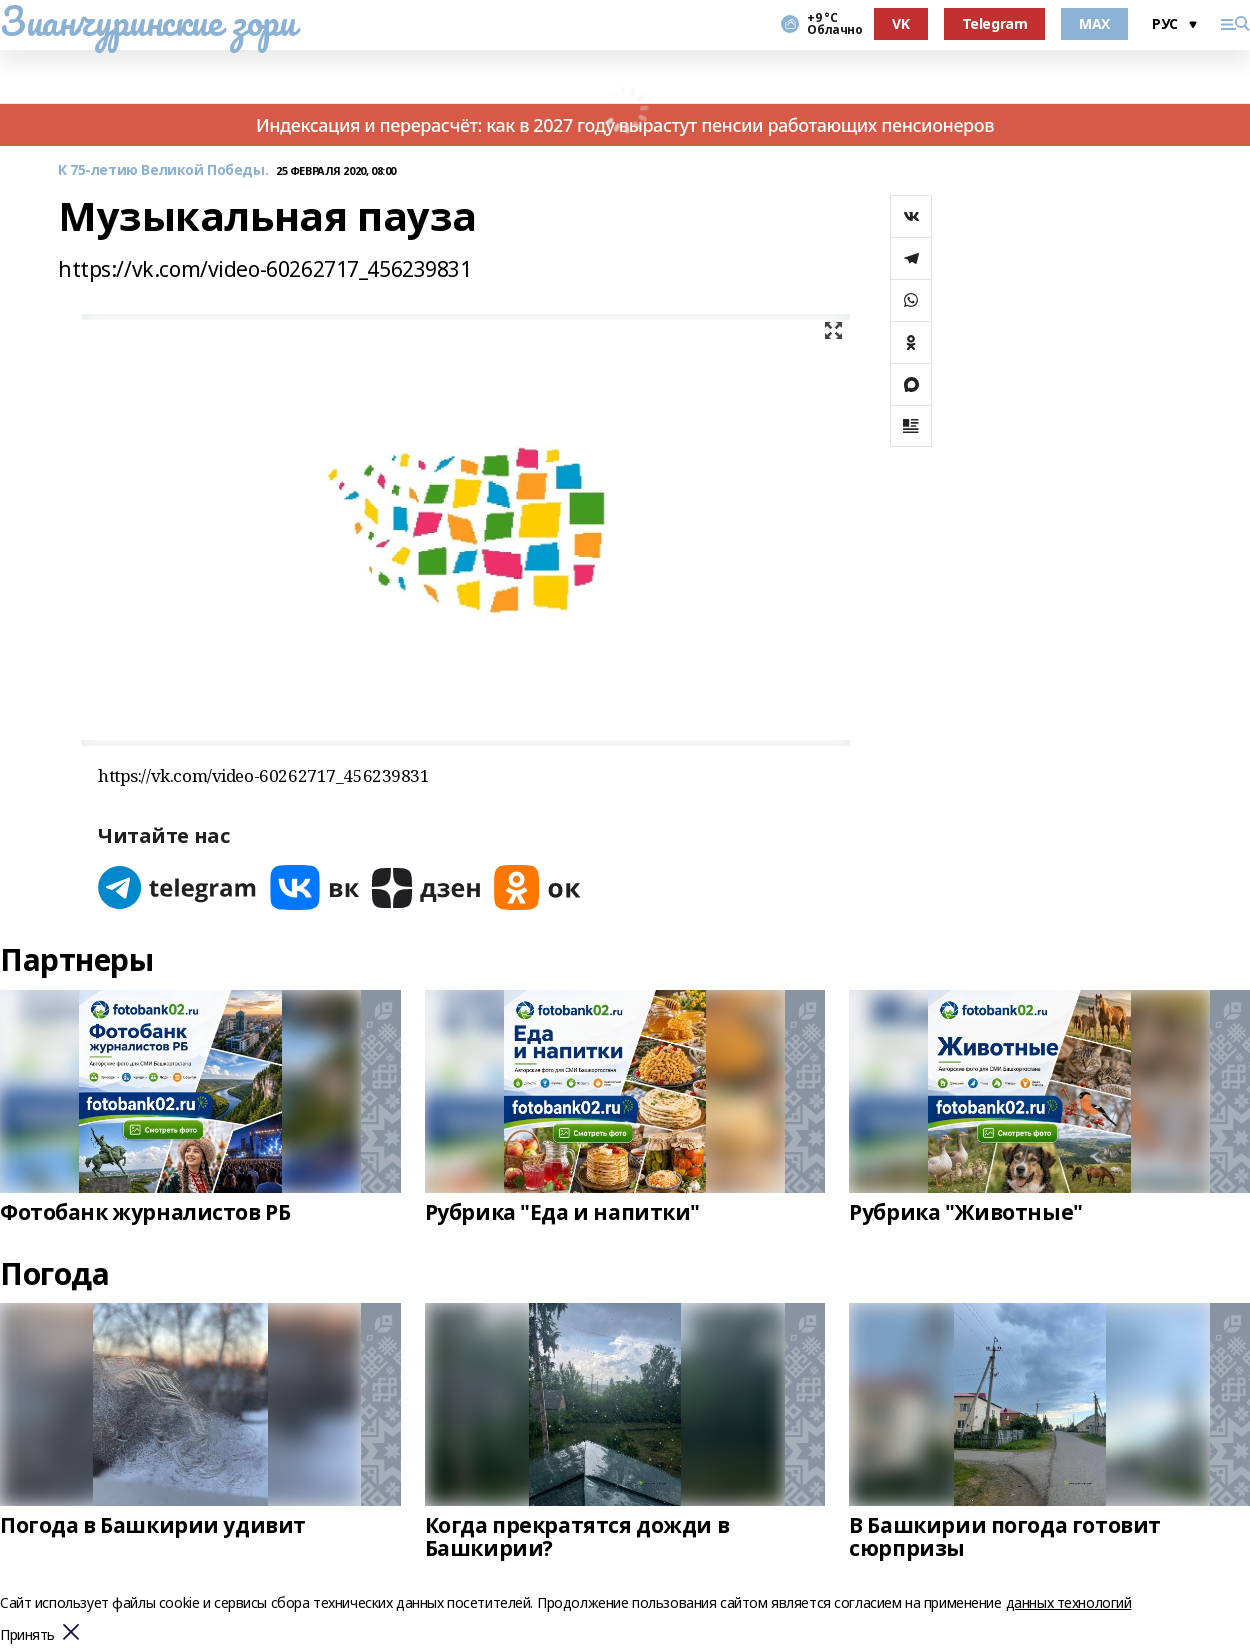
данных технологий (1069, 1602)
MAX (1094, 23)
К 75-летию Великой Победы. (163, 170)
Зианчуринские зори (147, 21)
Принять (27, 1635)
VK (900, 23)
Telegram (995, 23)
